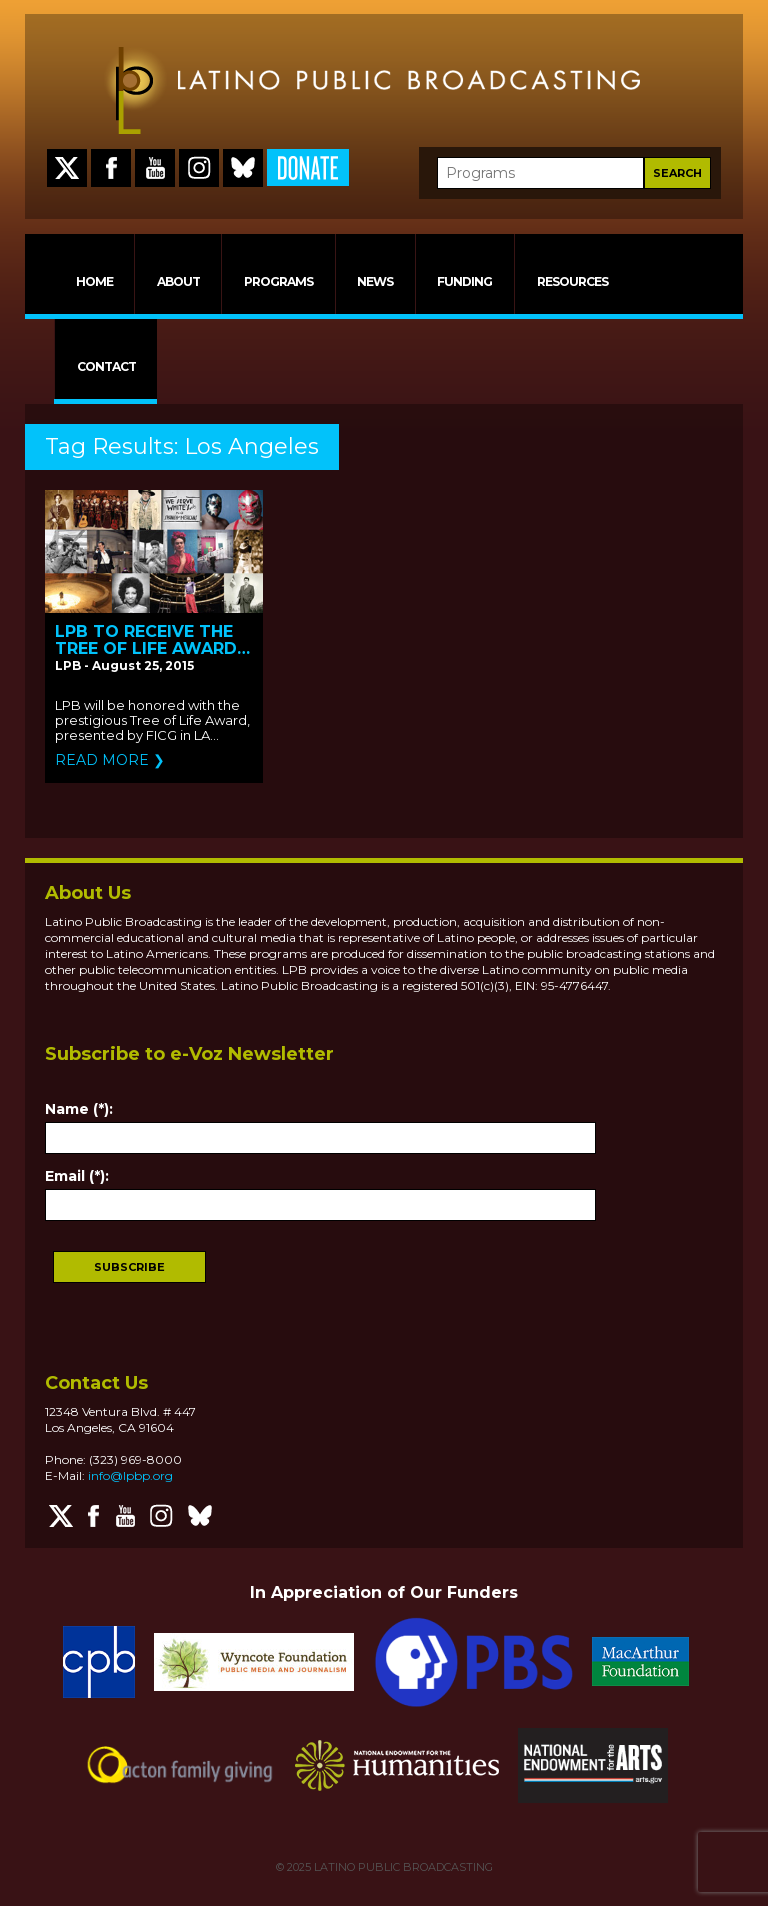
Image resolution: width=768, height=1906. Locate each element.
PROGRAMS (278, 281)
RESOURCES (572, 281)
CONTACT (106, 366)
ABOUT (178, 281)
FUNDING (464, 281)
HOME (94, 281)
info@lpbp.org (130, 1475)
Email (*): (77, 1176)
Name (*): (79, 1109)
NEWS (375, 281)
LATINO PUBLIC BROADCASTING (402, 1867)
